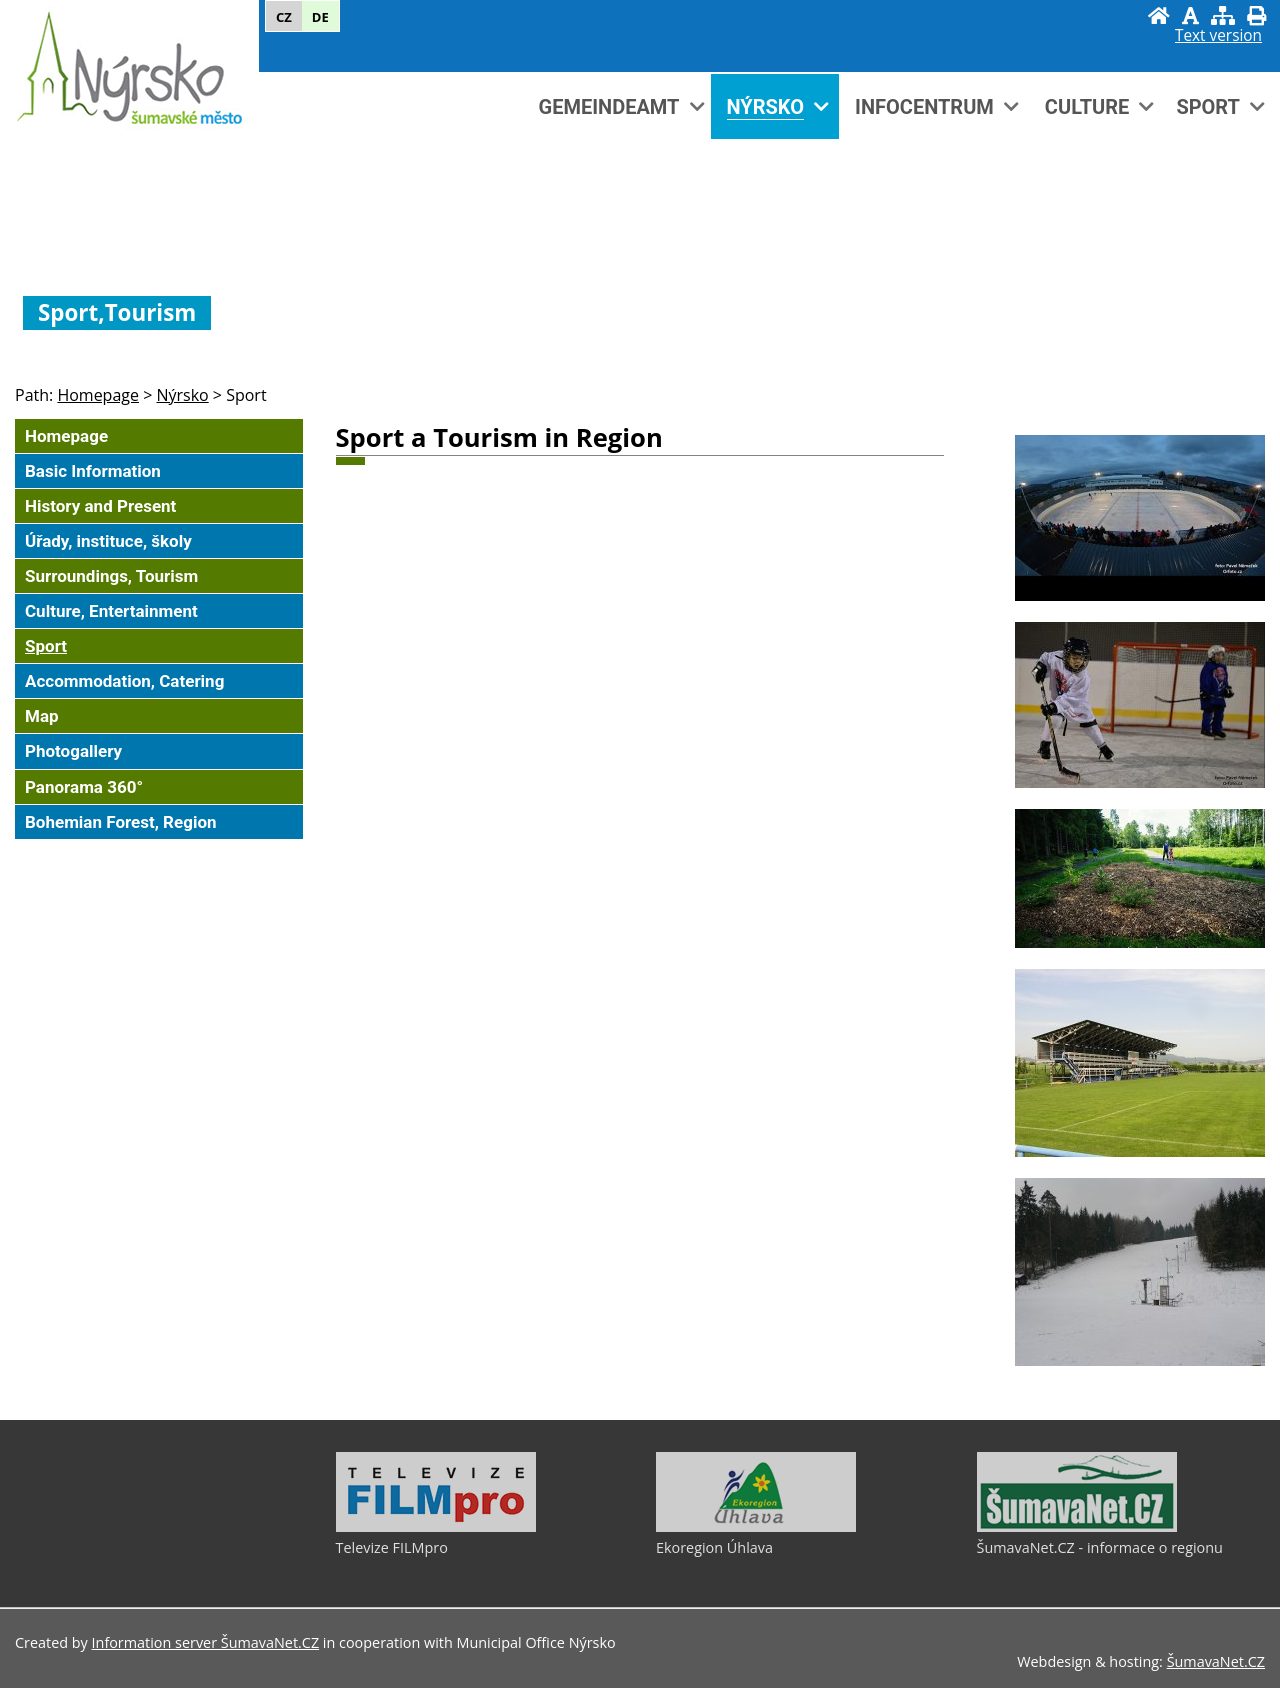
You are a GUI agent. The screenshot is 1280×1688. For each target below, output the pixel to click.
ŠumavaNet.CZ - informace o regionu (1100, 1547)
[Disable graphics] (1190, 15)
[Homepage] (1159, 15)
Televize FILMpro (392, 1547)
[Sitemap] (1223, 15)
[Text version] (1218, 36)
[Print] (1256, 15)
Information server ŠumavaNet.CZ (206, 1642)
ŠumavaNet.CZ (1216, 1661)
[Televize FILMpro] (436, 1527)
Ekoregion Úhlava (714, 1547)
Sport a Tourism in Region (499, 437)
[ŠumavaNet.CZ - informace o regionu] (1077, 1527)
